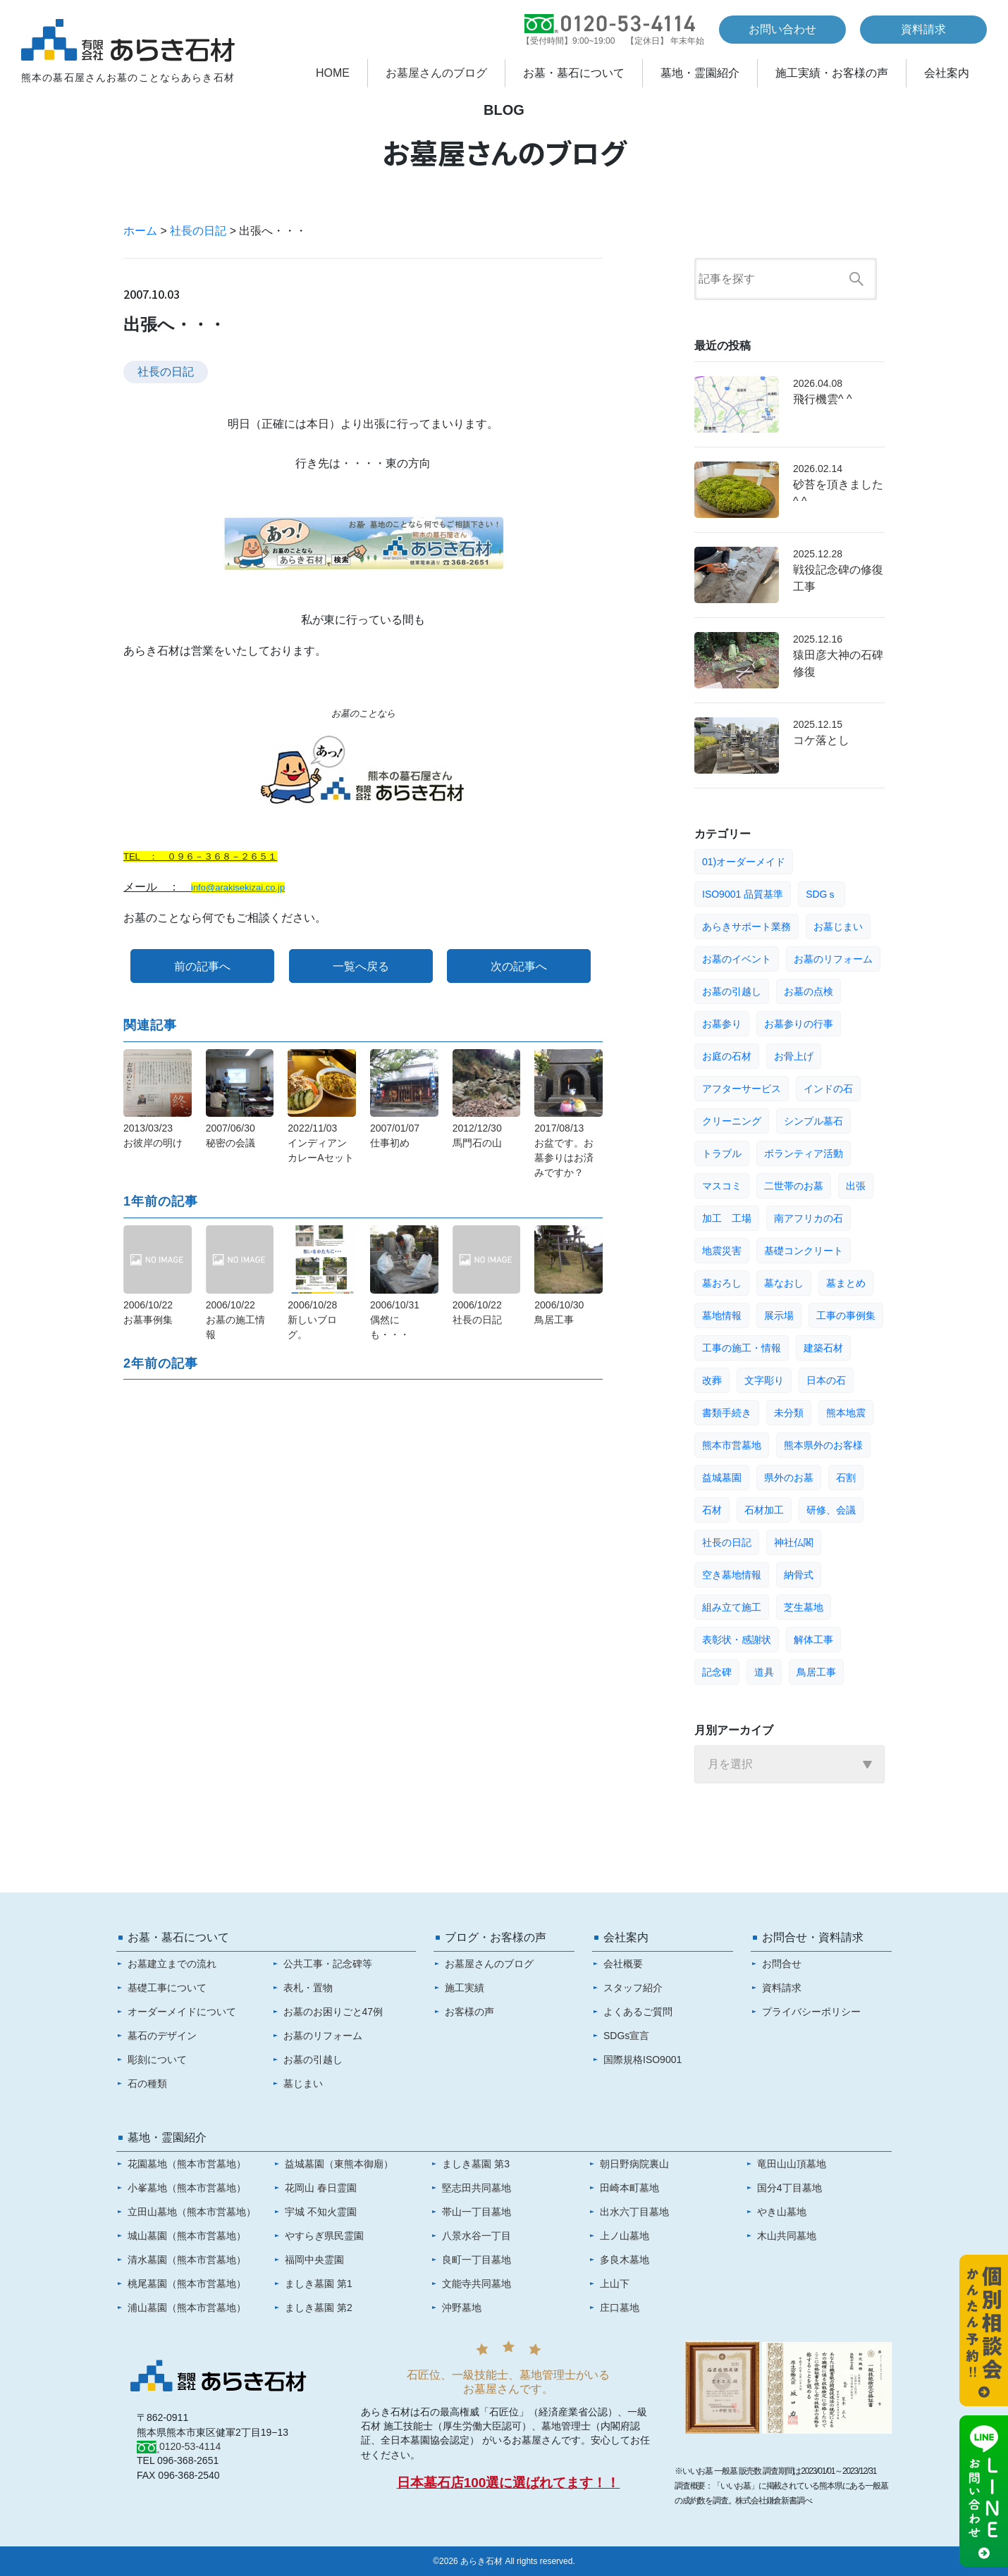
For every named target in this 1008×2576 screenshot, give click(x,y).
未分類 (789, 1412)
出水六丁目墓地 (634, 2212)
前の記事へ (202, 966)
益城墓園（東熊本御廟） (339, 2164)
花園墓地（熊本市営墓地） (187, 2164)
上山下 (614, 2284)
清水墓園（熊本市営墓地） (187, 2260)
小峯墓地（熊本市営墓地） (187, 2188)
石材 (712, 1510)
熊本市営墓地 (731, 1445)
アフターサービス (741, 1088)
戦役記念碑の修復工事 (838, 578)
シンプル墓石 (813, 1121)
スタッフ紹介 (633, 1988)
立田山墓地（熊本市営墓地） (192, 2212)
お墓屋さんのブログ (436, 73)
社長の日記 (198, 231)
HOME (333, 73)
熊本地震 (846, 1412)
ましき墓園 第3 (476, 2164)
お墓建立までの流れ (172, 1964)
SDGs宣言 (626, 2036)
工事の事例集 (845, 1315)
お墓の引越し (731, 991)
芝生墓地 (803, 1607)
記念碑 (717, 1672)
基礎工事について (167, 1988)
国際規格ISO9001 (642, 2059)
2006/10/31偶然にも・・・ (394, 1319)
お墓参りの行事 (798, 1023)
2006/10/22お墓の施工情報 (235, 1319)
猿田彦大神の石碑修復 (838, 663)
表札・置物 (308, 1988)
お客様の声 (469, 2012)
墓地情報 (722, 1315)
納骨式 (798, 1574)
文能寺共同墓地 (476, 2284)
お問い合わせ (782, 29)
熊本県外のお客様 (823, 1445)
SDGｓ (821, 894)
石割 (846, 1477)
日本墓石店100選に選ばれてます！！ (508, 2482)
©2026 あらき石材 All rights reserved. (504, 2561)
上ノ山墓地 (624, 2236)
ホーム (140, 231)
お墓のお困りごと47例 (333, 2012)
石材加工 (764, 1510)
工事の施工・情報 (741, 1348)
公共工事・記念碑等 (327, 1964)
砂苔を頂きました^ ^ (838, 492)
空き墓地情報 (731, 1574)
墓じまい (303, 2083)
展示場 (779, 1315)
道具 (764, 1672)
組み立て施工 (731, 1607)
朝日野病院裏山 (634, 2164)
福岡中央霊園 (314, 2260)
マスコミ (722, 1185)
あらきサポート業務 (746, 926)
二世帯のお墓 (793, 1185)
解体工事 (813, 1639)
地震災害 (722, 1250)
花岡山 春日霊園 (321, 2188)
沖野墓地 (461, 2307)
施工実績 (464, 1988)
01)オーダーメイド (743, 861)
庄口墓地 (619, 2307)
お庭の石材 (726, 1056)
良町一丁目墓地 (476, 2260)
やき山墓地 (781, 2212)
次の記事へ (519, 966)
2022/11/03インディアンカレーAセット (320, 1142)
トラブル (722, 1153)
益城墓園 (722, 1477)
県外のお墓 (788, 1477)
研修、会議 (831, 1510)
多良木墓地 (624, 2260)
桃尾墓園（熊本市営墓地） (187, 2284)
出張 (856, 1185)
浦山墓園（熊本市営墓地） (187, 2307)
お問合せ (781, 1964)
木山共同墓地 (786, 2236)
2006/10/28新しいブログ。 (312, 1319)
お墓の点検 (808, 991)
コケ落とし (821, 740)
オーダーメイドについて (182, 2012)
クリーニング (731, 1121)
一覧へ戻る (361, 966)
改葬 (712, 1380)
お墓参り (722, 1023)
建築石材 (823, 1348)
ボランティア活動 (803, 1153)
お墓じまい (838, 926)
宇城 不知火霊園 (321, 2212)
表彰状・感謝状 (736, 1639)
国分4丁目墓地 (789, 2188)
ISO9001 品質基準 (742, 894)
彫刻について (157, 2059)
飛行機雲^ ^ (822, 399)
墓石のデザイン (162, 2036)
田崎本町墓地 (629, 2188)
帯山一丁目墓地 (476, 2212)
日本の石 (826, 1380)
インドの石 (828, 1088)
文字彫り (764, 1380)
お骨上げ (793, 1056)
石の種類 (147, 2083)
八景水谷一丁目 (476, 2236)
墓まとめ (846, 1283)
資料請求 (923, 29)
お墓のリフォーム (833, 959)
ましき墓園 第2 (318, 2307)
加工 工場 (726, 1218)
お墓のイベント (736, 959)
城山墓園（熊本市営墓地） (187, 2236)
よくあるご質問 (637, 2012)
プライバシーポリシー (811, 2012)
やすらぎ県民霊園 (324, 2236)
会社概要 (623, 1964)
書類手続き (726, 1412)
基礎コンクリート (803, 1250)
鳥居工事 (816, 1672)
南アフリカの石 (808, 1218)
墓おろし (722, 1283)
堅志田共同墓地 (476, 2188)
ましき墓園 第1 (318, 2284)
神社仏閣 (793, 1542)
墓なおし (784, 1283)
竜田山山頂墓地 (791, 2164)
